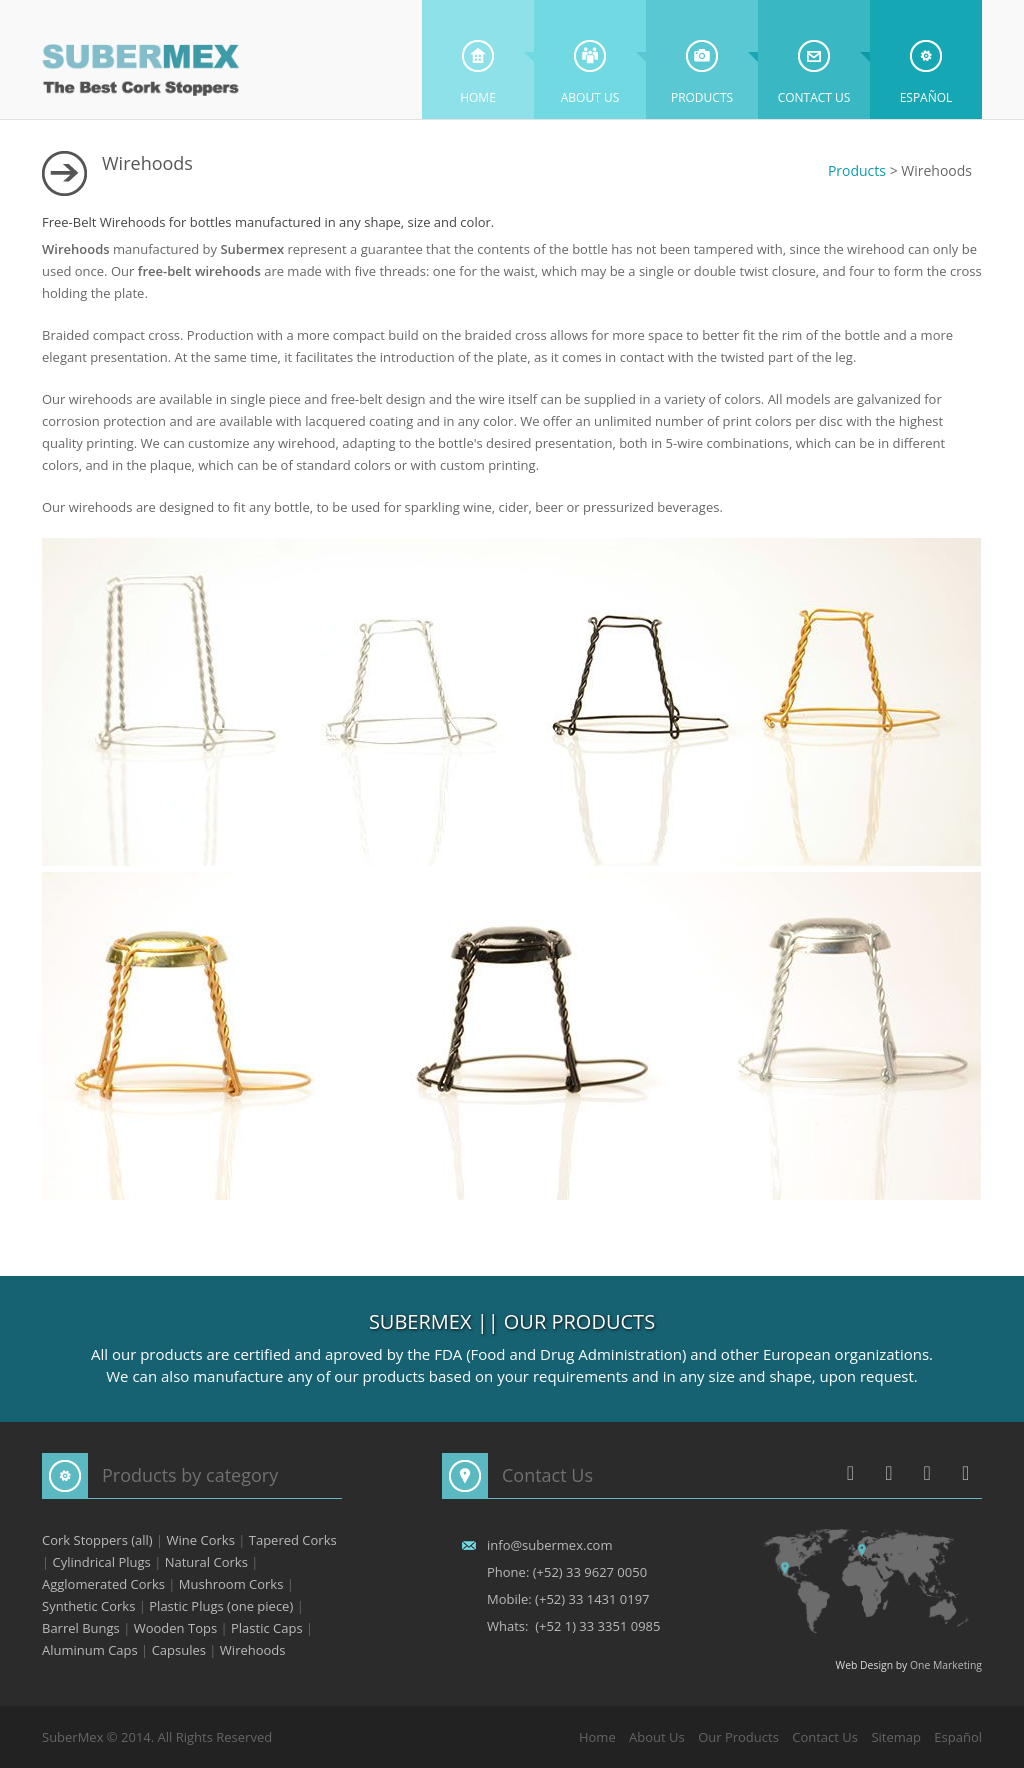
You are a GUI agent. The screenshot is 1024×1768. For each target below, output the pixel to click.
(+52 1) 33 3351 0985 (597, 1626)
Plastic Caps (267, 1628)
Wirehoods (253, 1650)
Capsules (179, 1650)
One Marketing (946, 1665)
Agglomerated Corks (103, 1584)
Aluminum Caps (90, 1650)
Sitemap (896, 1737)
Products (702, 58)
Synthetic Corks (88, 1606)
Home (478, 58)
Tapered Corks (293, 1540)
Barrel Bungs (81, 1628)
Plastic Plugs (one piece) (221, 1606)
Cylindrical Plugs (102, 1562)
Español (926, 58)
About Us (590, 58)
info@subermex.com (549, 1545)
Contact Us (814, 58)
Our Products (738, 1737)
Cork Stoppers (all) (97, 1540)
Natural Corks (206, 1562)
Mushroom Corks (231, 1584)
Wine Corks (201, 1540)
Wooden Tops (175, 1628)
